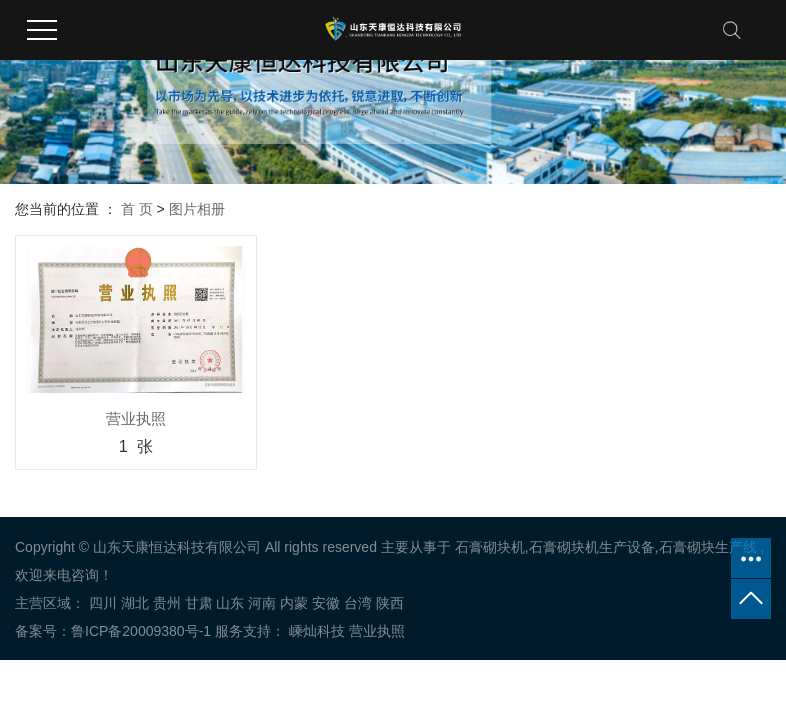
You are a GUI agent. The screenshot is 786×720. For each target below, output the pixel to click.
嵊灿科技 (315, 631)
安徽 (326, 603)
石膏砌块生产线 (708, 547)
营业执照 (377, 631)
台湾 (358, 603)
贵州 (167, 603)
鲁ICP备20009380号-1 (141, 631)
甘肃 (199, 603)
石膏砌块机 (490, 547)
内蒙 (294, 603)
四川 (103, 603)
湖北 (135, 603)
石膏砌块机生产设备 (592, 547)
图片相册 (197, 209)
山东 (230, 603)
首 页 (137, 209)
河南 (262, 603)
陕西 (390, 603)
